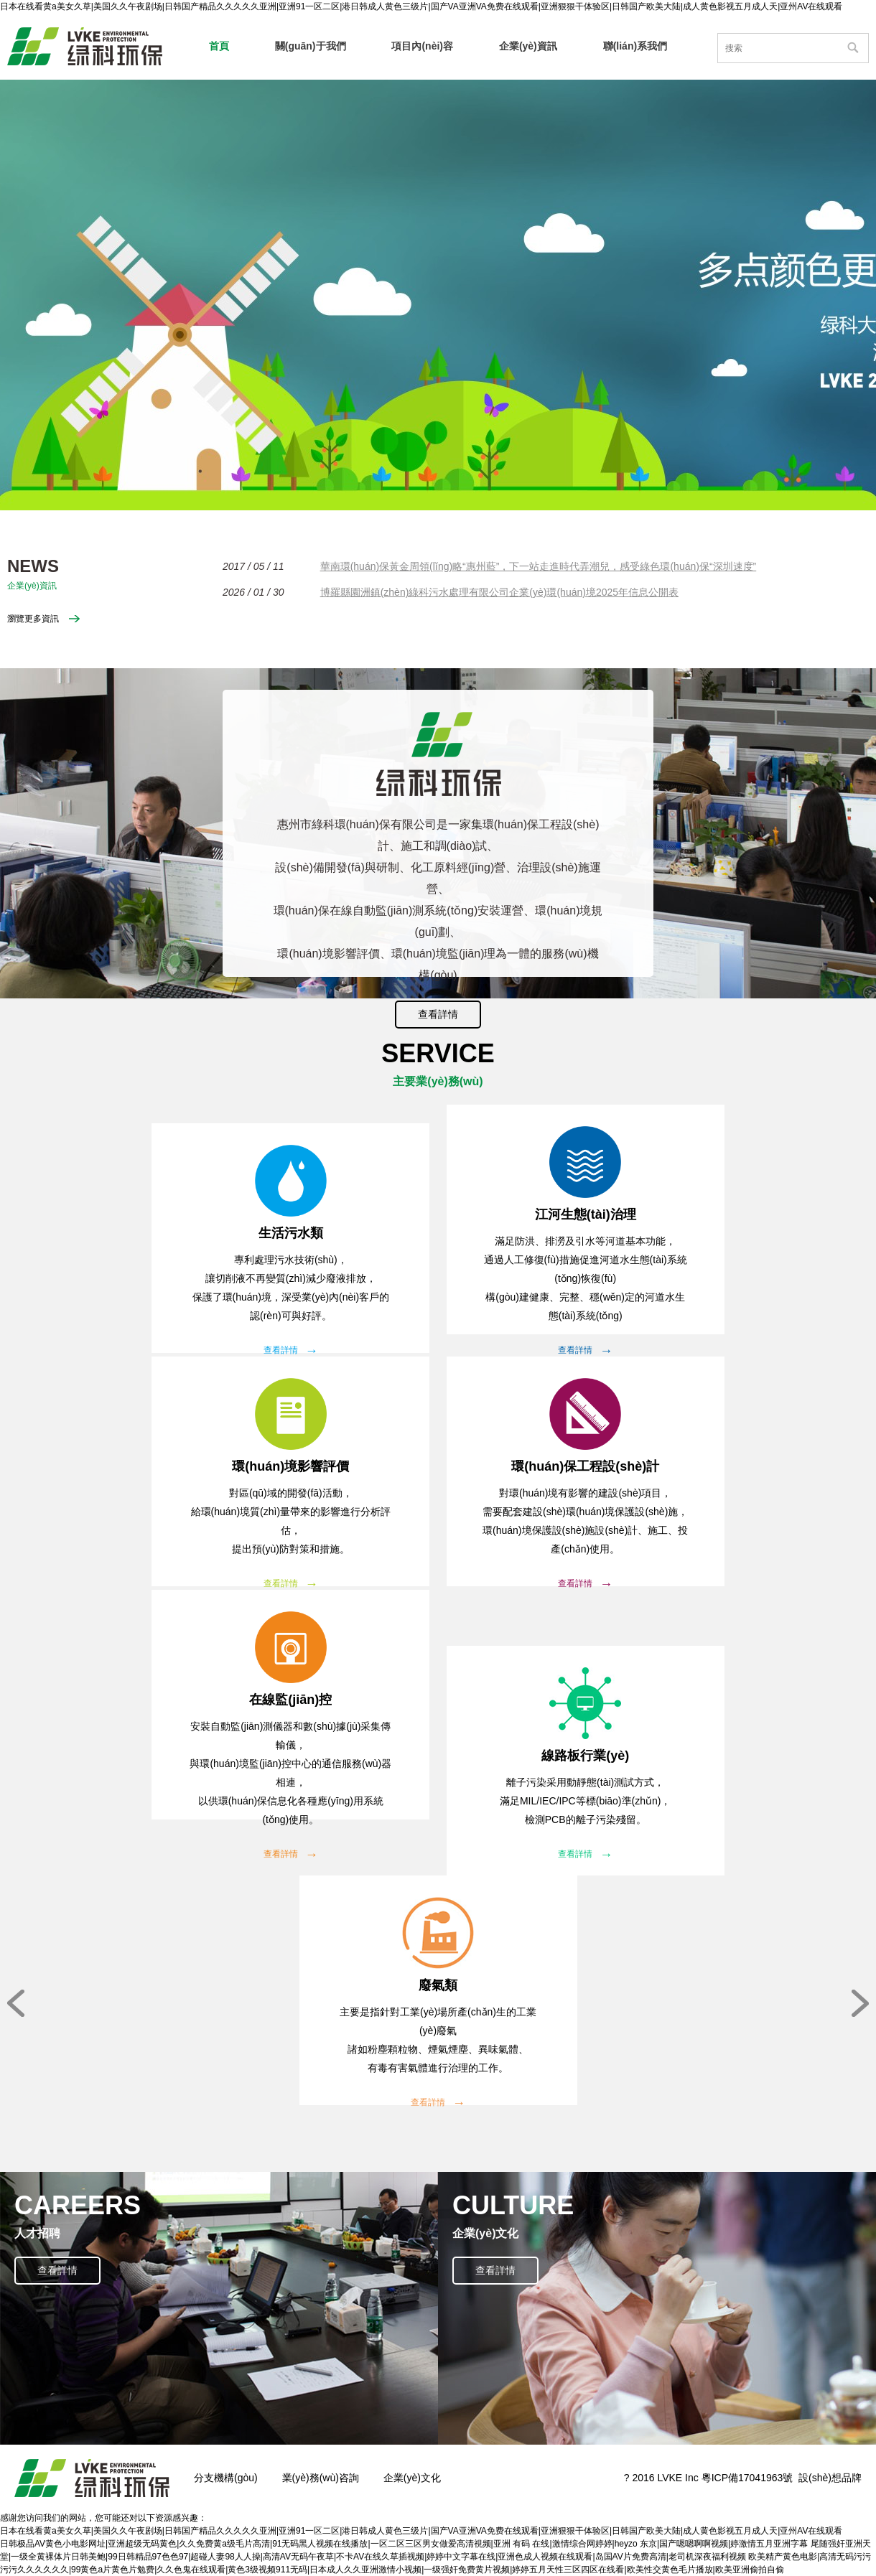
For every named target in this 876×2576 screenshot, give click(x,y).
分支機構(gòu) (226, 2477)
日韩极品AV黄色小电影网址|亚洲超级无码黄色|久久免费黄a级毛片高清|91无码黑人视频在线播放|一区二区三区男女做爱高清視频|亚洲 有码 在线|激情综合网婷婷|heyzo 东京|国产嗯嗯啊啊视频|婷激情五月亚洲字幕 (404, 2544)
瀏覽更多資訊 (33, 619)
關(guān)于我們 (310, 46)
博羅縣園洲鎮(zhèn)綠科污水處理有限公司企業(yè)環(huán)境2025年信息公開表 (499, 592)
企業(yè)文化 (412, 2477)
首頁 (219, 46)
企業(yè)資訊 (528, 46)
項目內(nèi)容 (422, 46)
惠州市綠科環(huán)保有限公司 (84, 46)
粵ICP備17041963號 (747, 2477)
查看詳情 (438, 1014)
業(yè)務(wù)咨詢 (320, 2477)
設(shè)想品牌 (830, 2477)
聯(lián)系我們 (635, 46)
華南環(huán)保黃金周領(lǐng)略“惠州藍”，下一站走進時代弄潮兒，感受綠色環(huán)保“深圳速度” (538, 566)
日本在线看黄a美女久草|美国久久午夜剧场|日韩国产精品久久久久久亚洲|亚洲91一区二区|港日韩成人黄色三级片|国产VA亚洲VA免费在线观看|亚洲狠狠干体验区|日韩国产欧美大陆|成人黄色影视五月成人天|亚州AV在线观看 (421, 6)
